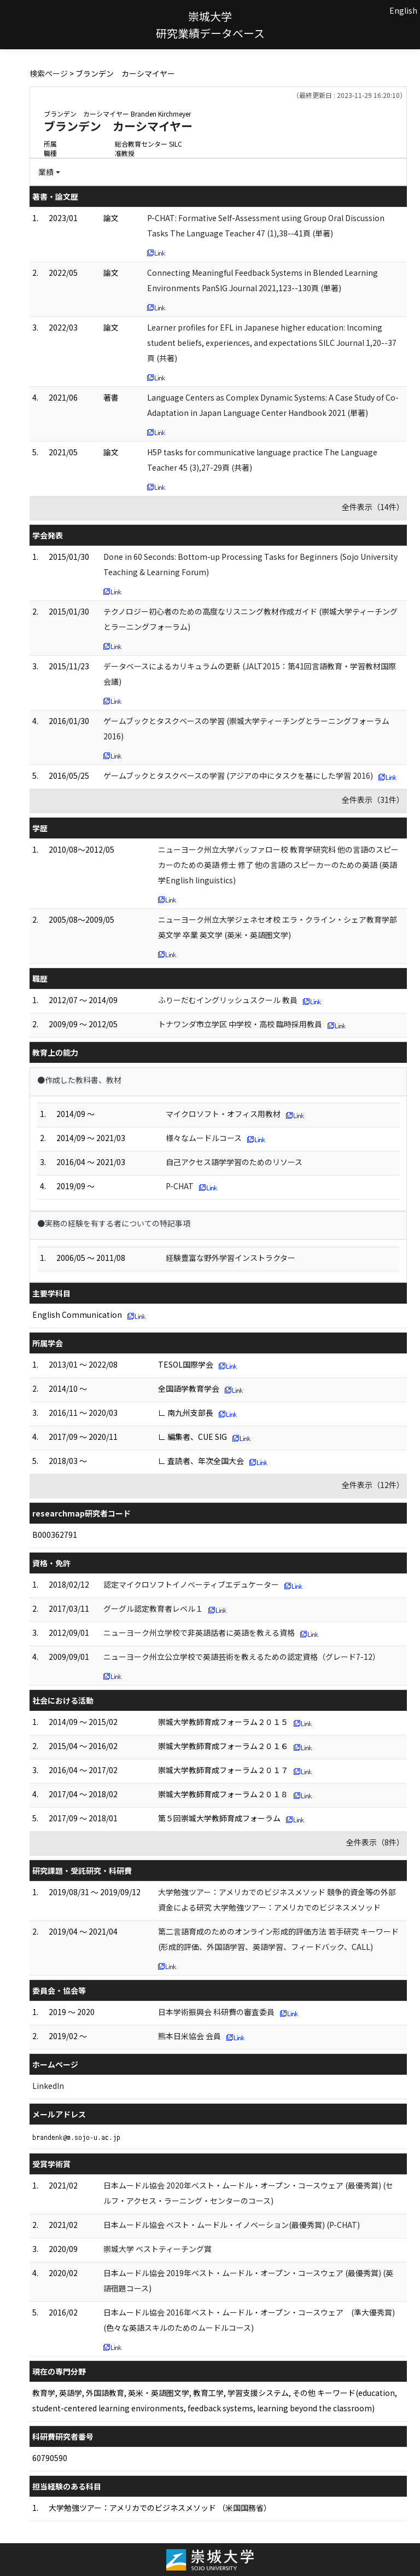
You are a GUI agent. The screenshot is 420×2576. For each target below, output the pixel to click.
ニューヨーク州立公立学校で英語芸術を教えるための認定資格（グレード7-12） (241, 1656)
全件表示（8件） (375, 1842)
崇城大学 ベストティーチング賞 (157, 2248)
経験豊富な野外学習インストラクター (230, 1257)
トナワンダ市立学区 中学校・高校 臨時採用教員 (240, 1023)
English (403, 10)
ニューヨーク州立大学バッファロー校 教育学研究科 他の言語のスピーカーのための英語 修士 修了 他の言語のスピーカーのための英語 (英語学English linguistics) (278, 864)
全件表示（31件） (373, 799)
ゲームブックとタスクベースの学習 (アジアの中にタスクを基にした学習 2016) (238, 775)
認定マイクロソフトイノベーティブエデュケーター (191, 1584)
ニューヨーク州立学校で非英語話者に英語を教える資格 (199, 1632)
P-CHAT (180, 1185)
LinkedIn (48, 2085)
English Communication (77, 1314)
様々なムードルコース (204, 1137)
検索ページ (49, 73)
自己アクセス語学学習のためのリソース (234, 1161)
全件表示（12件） (373, 1484)
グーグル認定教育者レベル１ (153, 1608)
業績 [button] (46, 171)
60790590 (49, 2457)
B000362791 (54, 1534)
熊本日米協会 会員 (189, 2035)
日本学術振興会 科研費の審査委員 (216, 2011)
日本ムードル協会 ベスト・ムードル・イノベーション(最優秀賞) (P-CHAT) (231, 2224)
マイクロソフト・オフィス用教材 (223, 1113)
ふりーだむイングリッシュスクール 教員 (228, 999)
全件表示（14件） (373, 506)
